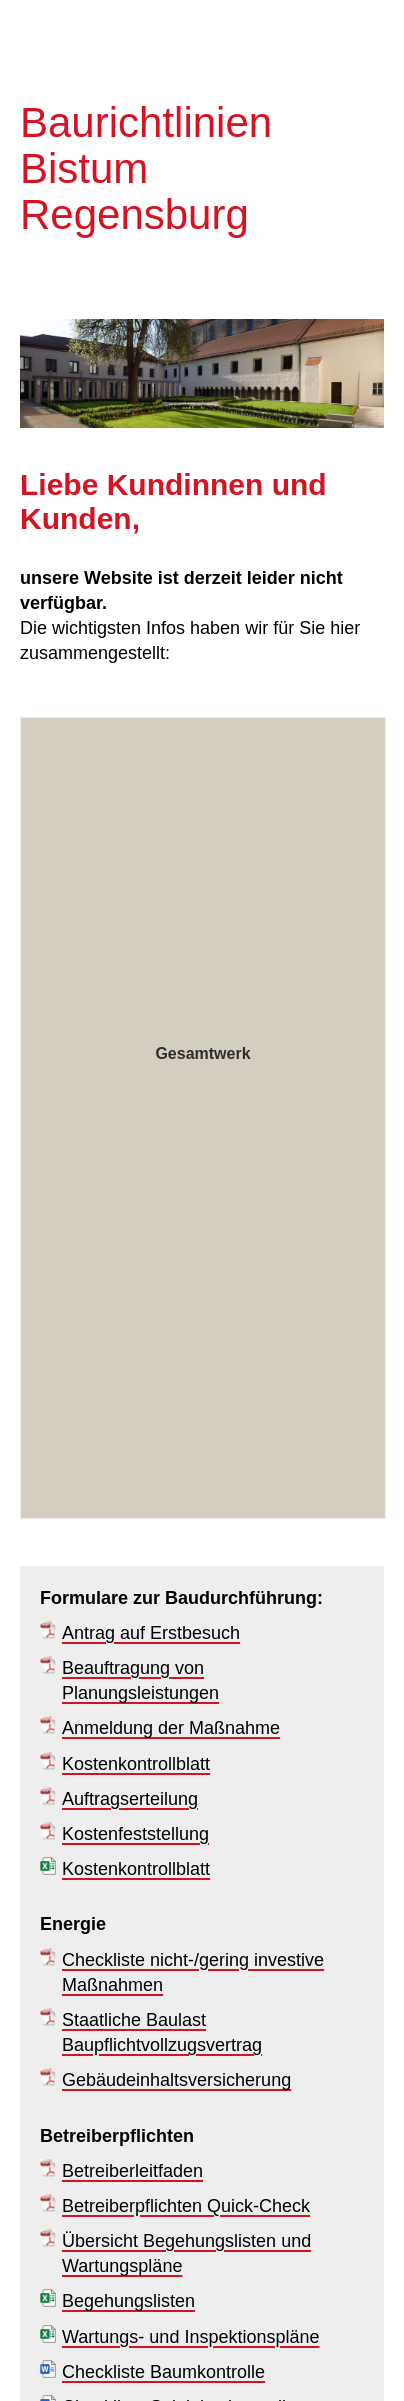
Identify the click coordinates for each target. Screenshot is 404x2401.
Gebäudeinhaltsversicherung (176, 2080)
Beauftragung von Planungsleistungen (140, 1680)
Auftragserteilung (130, 1799)
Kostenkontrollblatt (136, 1764)
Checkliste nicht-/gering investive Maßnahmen (193, 1972)
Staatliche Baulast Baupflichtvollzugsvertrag (162, 2032)
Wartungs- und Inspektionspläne (190, 2337)
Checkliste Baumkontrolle (163, 2372)
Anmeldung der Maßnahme (171, 1728)
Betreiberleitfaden (132, 2171)
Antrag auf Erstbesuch (151, 1633)
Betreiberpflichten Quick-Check (186, 2206)
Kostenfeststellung (135, 1834)
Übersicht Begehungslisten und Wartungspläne (186, 2253)
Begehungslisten (128, 2301)
